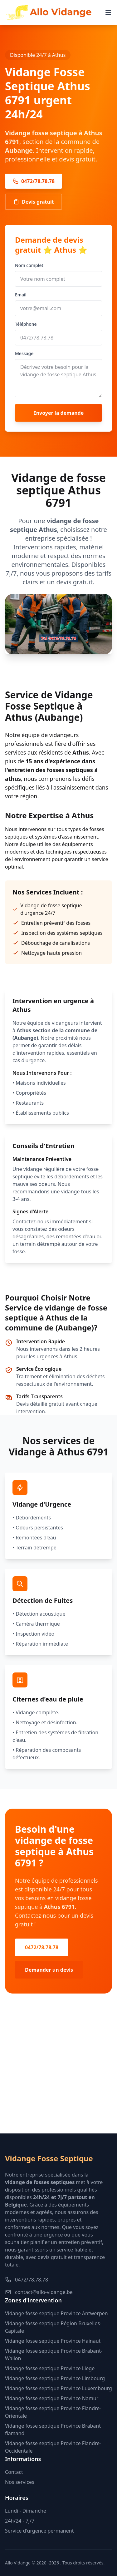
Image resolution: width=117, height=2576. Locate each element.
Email (21, 295)
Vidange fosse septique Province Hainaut (52, 2340)
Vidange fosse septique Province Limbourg (55, 2378)
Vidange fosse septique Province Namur (51, 2398)
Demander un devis (49, 1969)
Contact (14, 2472)
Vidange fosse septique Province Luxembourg (58, 2388)
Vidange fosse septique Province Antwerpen (56, 2313)
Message (24, 353)
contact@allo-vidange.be (39, 2292)
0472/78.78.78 (33, 181)
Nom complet (29, 265)
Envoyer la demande (58, 412)
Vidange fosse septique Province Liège (50, 2368)
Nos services (19, 2482)
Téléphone (26, 324)
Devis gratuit (33, 201)
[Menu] (108, 12)
